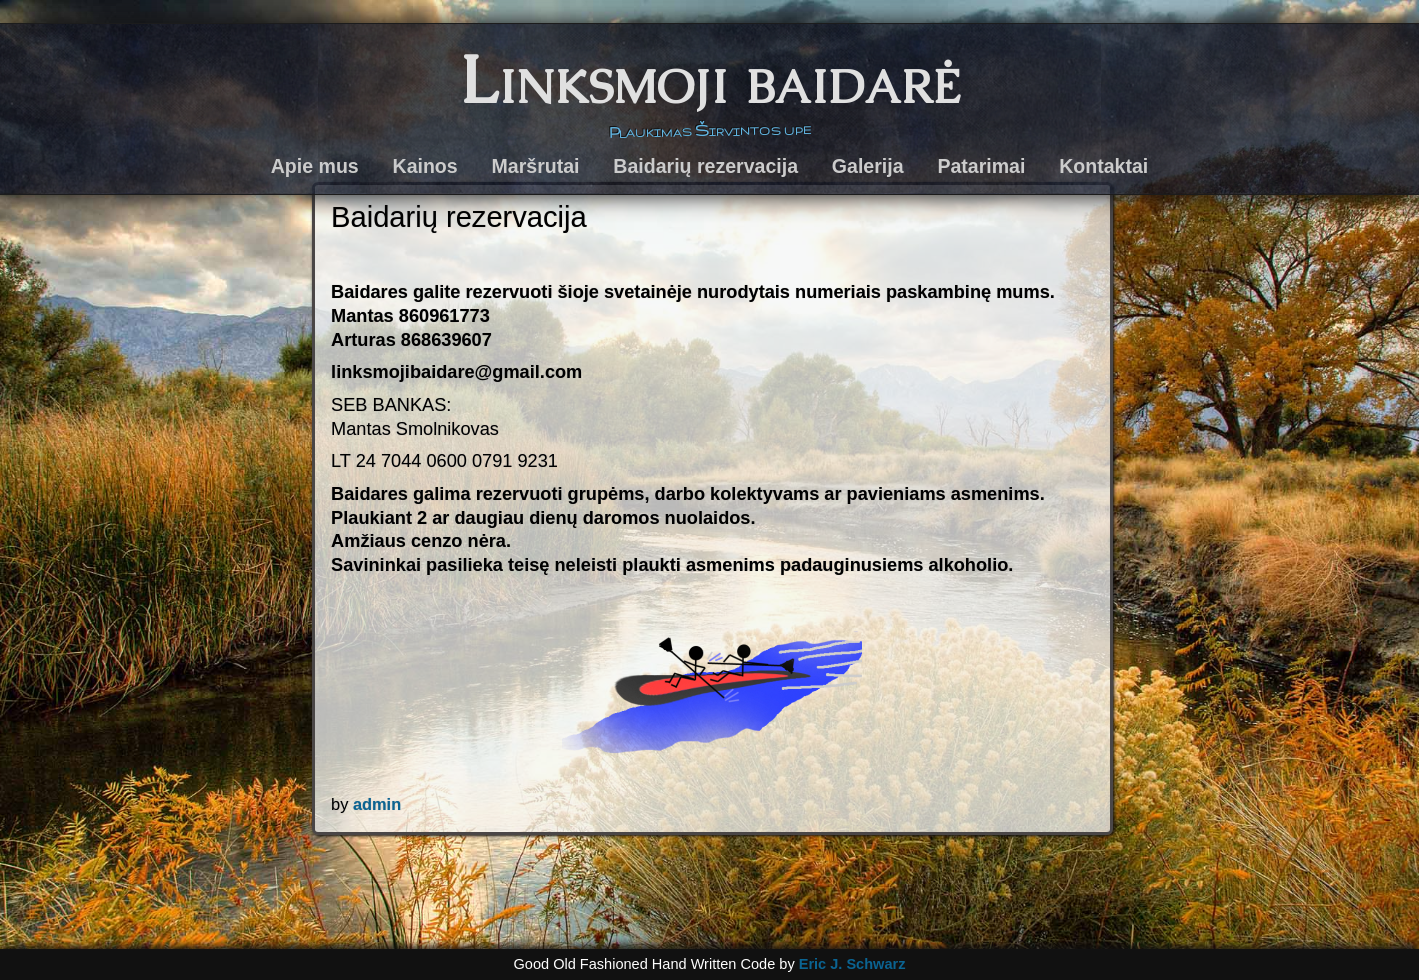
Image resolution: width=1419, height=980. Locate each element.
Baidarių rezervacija (705, 166)
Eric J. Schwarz (852, 964)
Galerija (868, 166)
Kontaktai (1103, 166)
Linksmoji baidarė (710, 80)
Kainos (425, 166)
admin (377, 804)
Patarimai (981, 166)
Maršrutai (536, 166)
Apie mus (315, 166)
